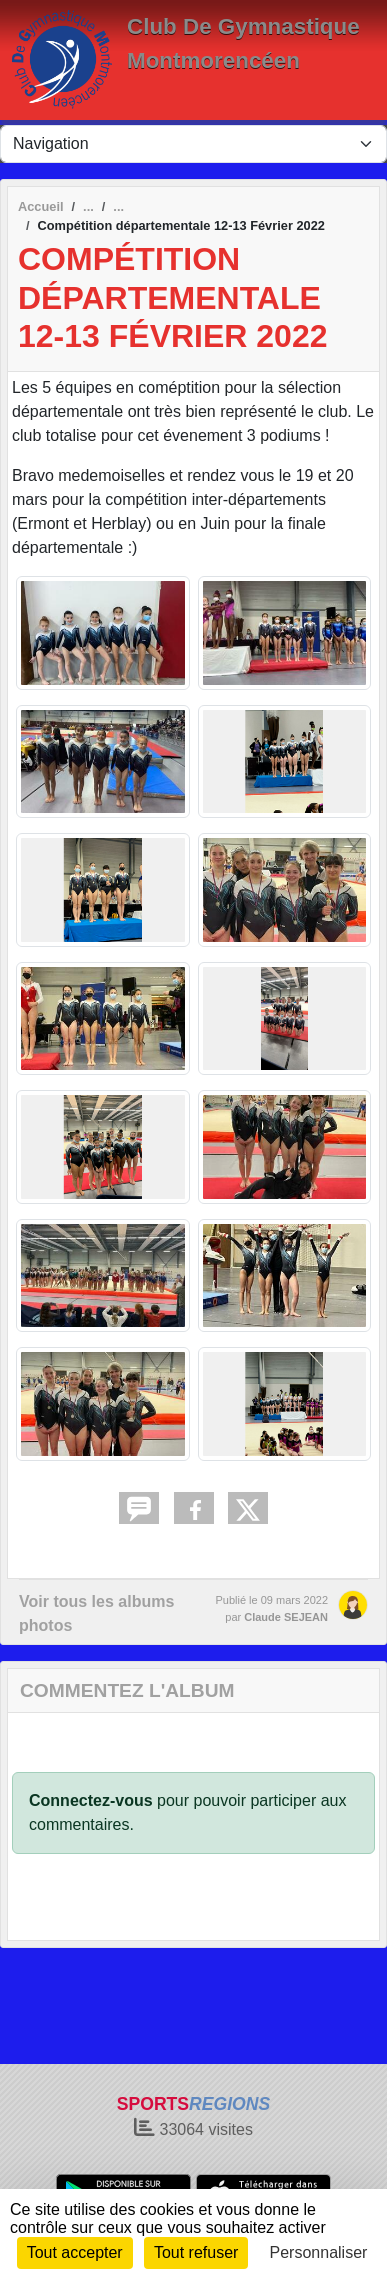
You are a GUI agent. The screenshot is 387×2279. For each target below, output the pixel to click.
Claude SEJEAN (286, 1617)
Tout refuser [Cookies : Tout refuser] (196, 2252)
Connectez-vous (91, 1800)
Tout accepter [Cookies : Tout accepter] (75, 2252)
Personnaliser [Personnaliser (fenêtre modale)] (319, 2252)
